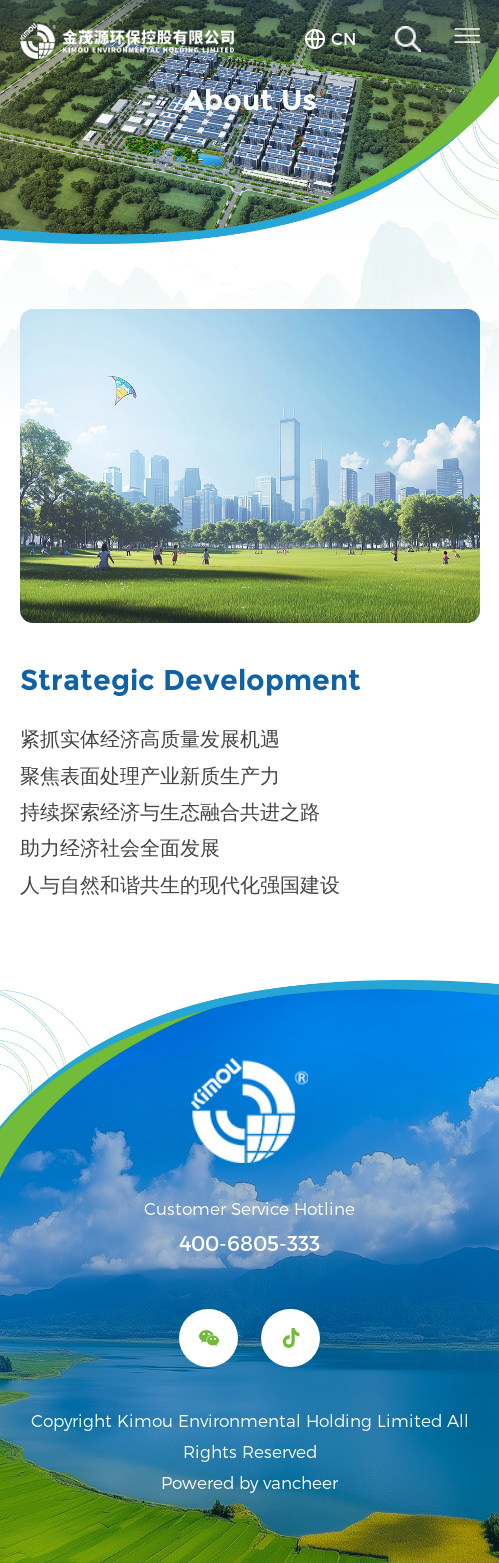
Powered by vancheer (249, 1482)
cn (343, 38)
